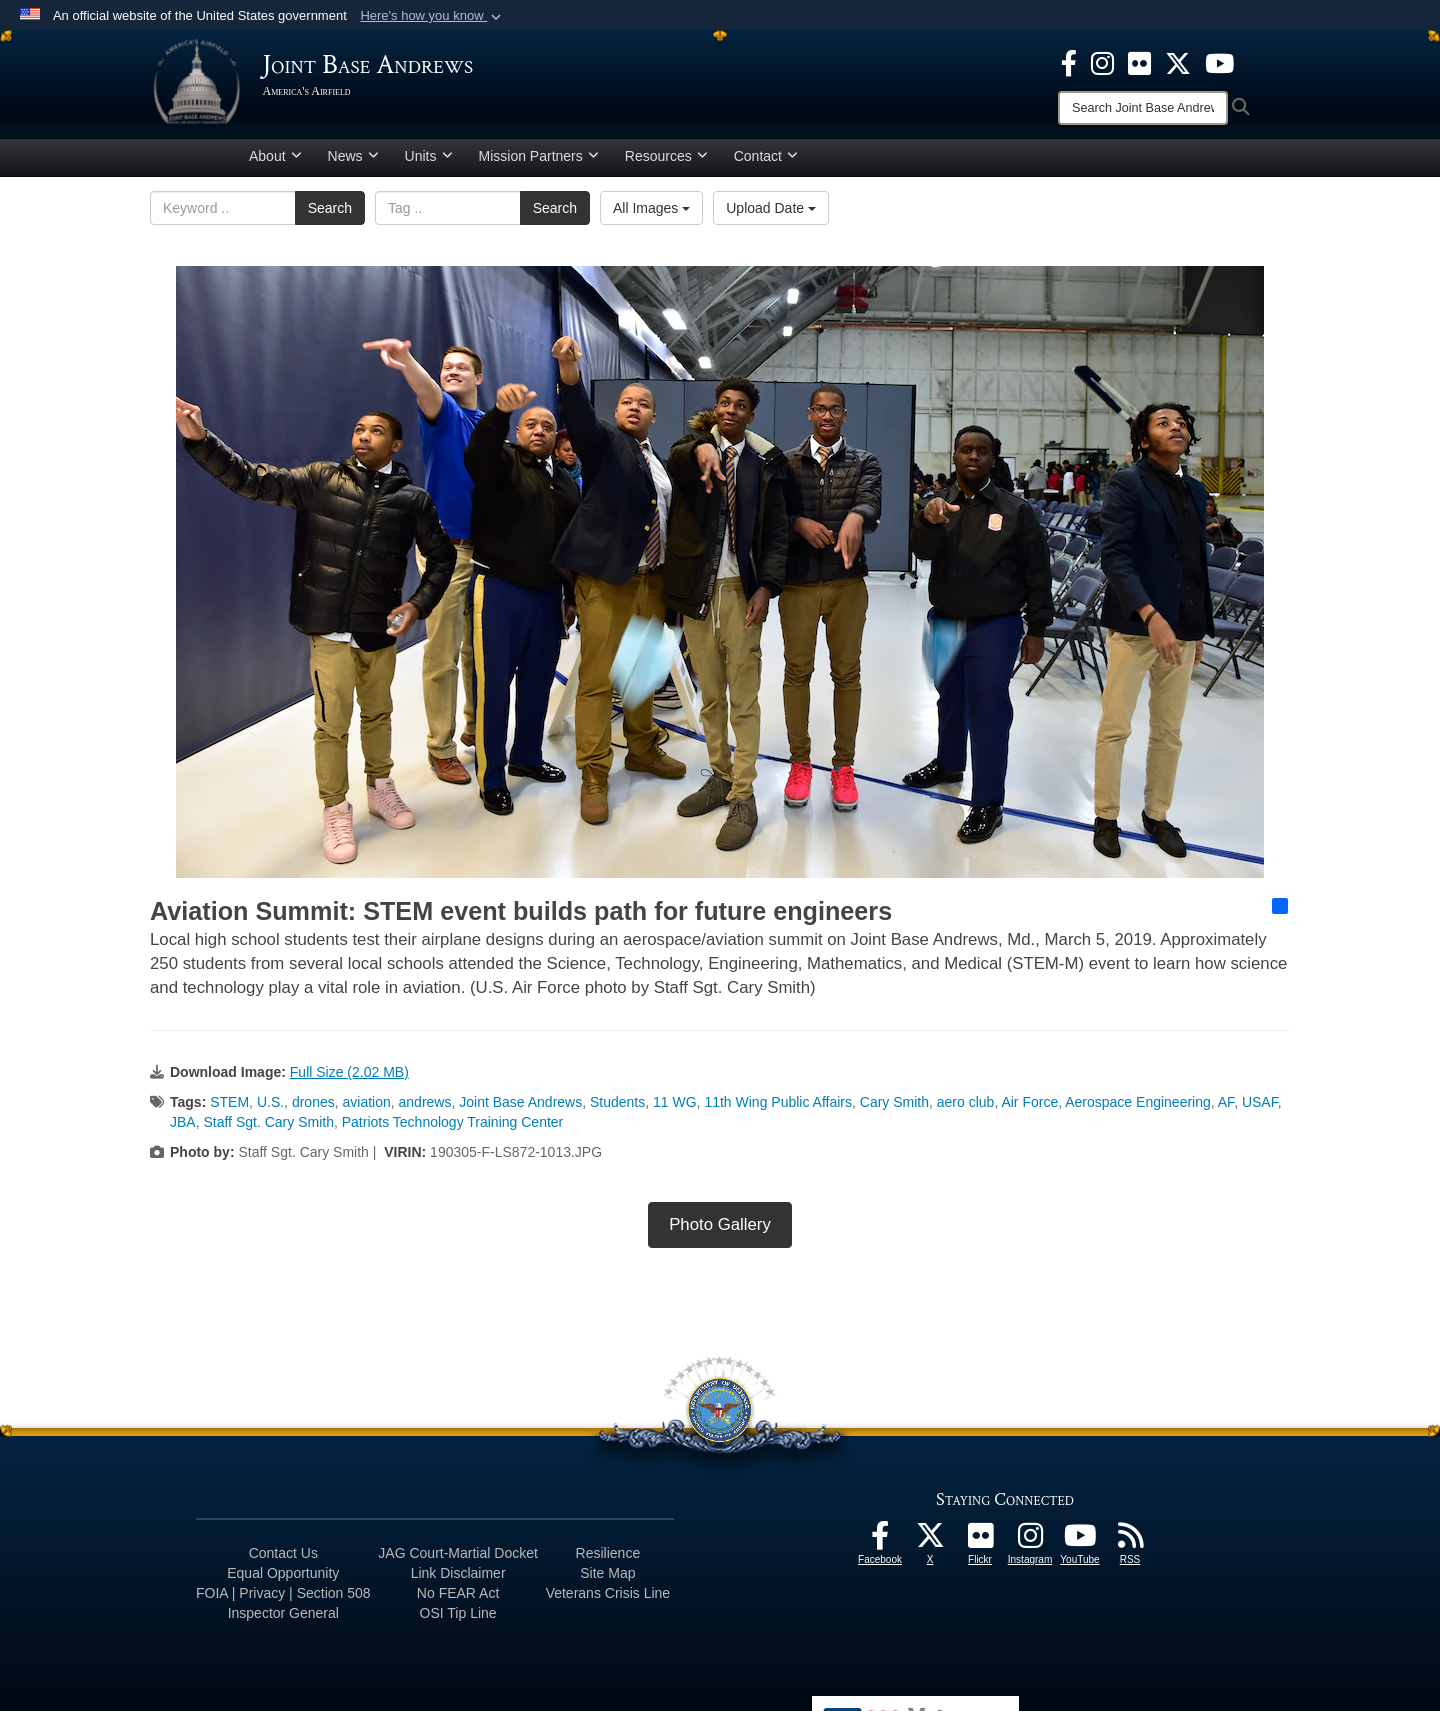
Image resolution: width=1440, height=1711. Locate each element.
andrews (425, 1109)
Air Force (1029, 1109)
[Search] (1143, 108)
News (353, 163)
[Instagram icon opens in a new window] (1102, 62)
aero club (966, 1109)
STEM (229, 1109)
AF (1226, 1109)
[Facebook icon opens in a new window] (1069, 62)
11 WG (675, 1109)
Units (429, 163)
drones (313, 1109)
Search (330, 215)
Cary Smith (894, 1109)
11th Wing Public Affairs (778, 1109)
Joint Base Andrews (520, 1109)
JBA (183, 1129)
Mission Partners (539, 163)
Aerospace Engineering (1138, 1109)
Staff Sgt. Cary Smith (268, 1129)
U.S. (270, 1109)
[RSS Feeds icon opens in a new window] (1130, 1548)
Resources (666, 163)
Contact (766, 163)
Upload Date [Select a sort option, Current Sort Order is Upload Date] (771, 215)
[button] (432, 16)
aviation (366, 1109)
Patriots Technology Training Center (453, 1129)
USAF (1260, 1109)
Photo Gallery (720, 1231)
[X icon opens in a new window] (1178, 62)
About (275, 163)
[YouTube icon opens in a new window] (1219, 62)
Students (617, 1109)
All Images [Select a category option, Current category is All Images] (651, 215)
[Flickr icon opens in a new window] (1139, 62)
